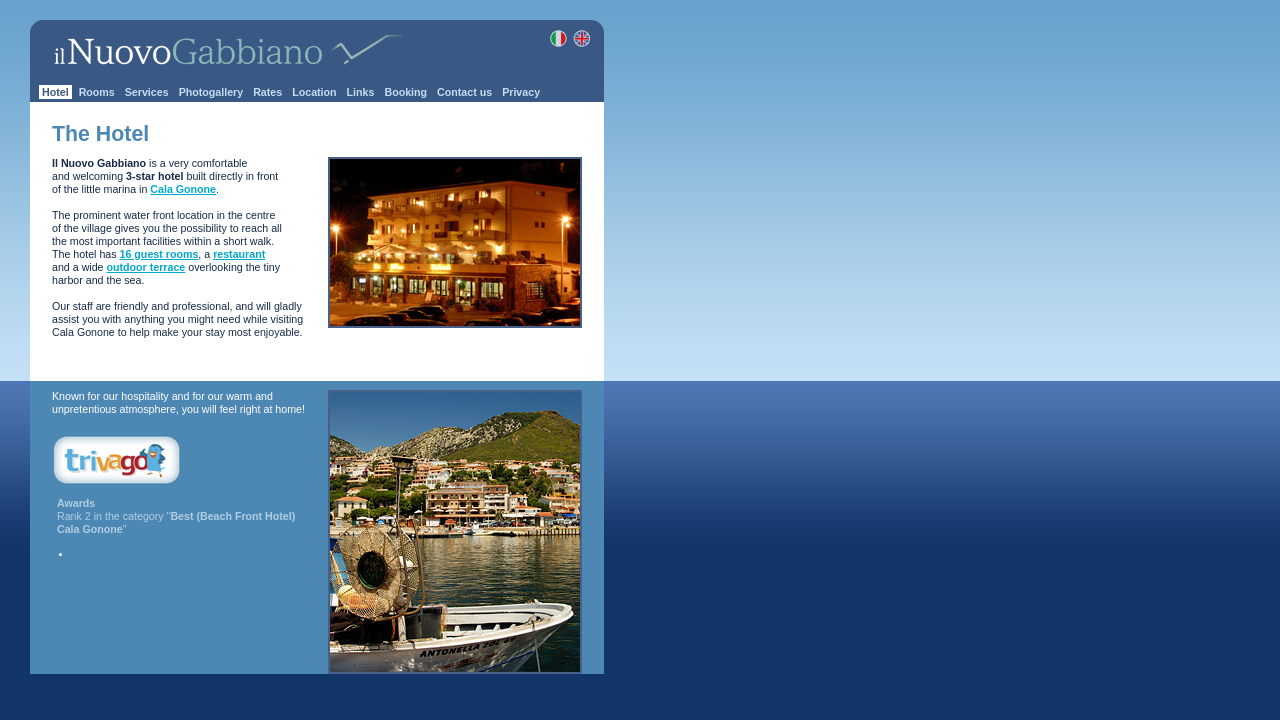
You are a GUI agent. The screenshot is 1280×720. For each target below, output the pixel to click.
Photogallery (211, 92)
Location (314, 92)
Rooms (97, 92)
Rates (267, 92)
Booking (405, 92)
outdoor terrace (146, 267)
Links (361, 92)
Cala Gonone (183, 189)
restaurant (239, 254)
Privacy (521, 92)
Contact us (464, 92)
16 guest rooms (159, 254)
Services (147, 92)
